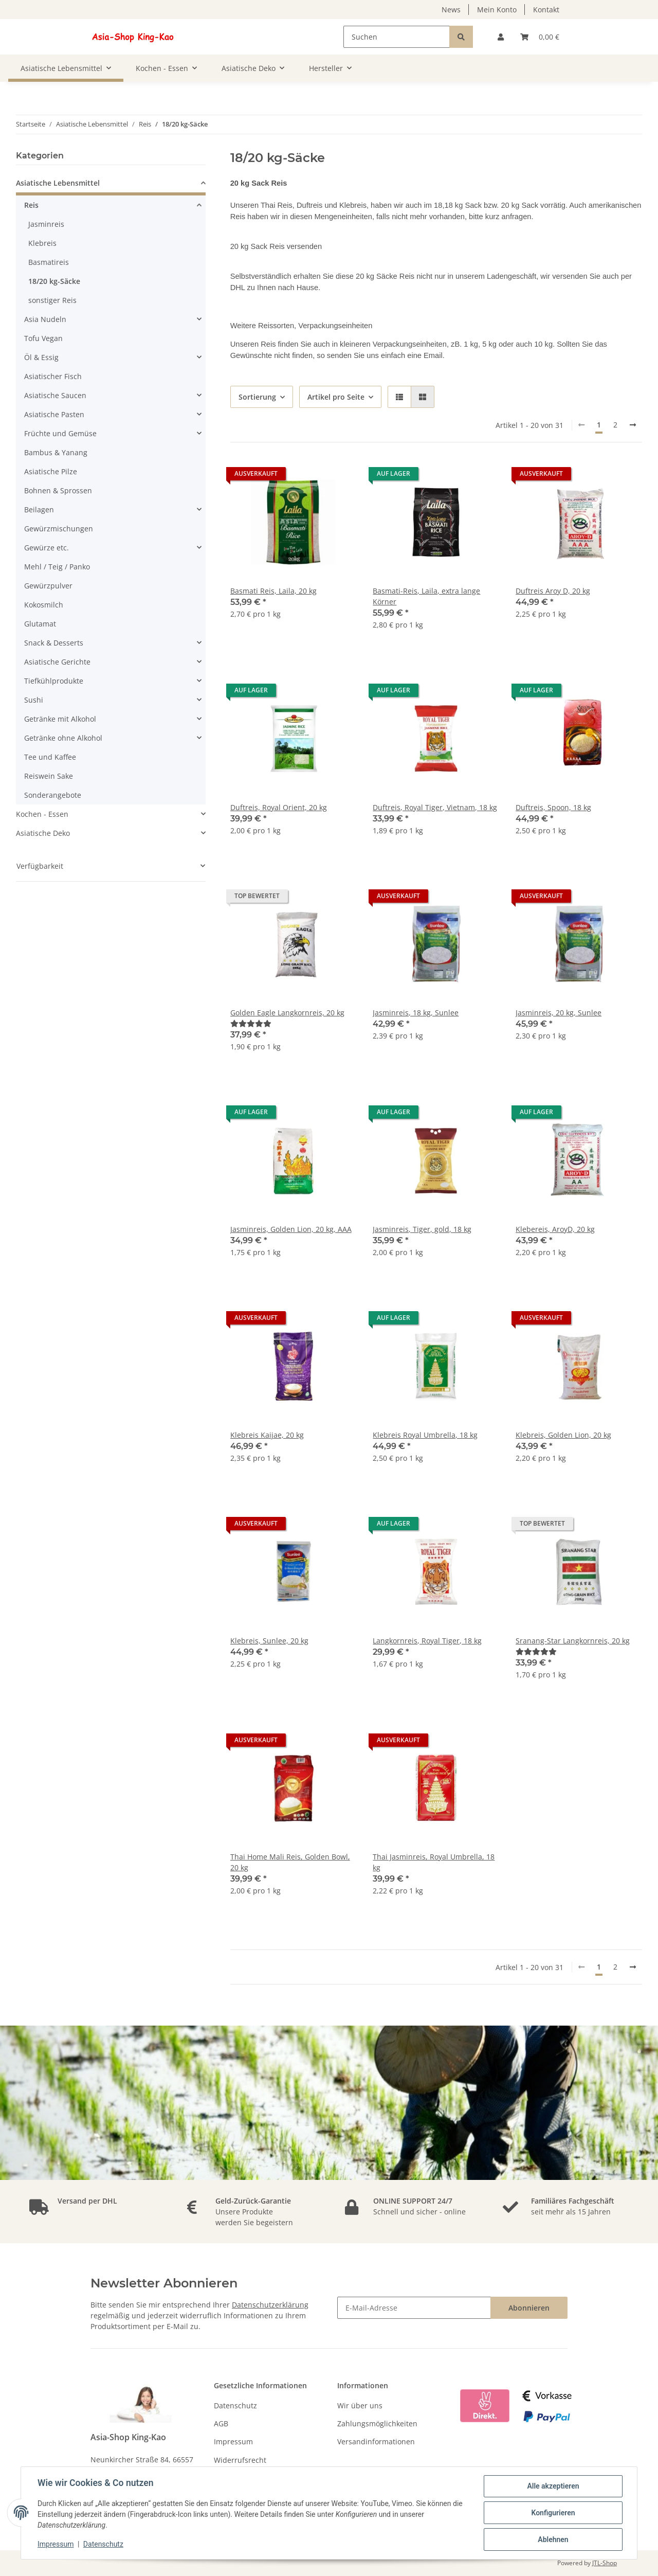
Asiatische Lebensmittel (58, 183)
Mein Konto (497, 9)
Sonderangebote (52, 795)
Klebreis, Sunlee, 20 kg (269, 1640)
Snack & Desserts (53, 643)
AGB (221, 2423)
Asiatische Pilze (50, 471)
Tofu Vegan (43, 338)
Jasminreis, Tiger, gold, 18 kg (422, 1229)
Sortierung (257, 397)
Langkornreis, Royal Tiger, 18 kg (427, 1640)
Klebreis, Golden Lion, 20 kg (563, 1435)
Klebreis (42, 243)
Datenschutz (235, 2405)
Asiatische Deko (43, 833)
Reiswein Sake (48, 776)
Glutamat (40, 624)
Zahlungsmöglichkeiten (377, 2423)
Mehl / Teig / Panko (57, 566)
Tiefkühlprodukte (53, 681)
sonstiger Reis (52, 300)
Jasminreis (46, 224)
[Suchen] (396, 37)
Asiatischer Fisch (53, 376)
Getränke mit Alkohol (60, 719)
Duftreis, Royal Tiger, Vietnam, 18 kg (435, 807)
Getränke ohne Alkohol (63, 738)
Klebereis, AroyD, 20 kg (555, 1229)
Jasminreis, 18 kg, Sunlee (416, 1012)
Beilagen (39, 509)
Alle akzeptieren (553, 2486)
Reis (31, 205)
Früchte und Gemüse (60, 433)
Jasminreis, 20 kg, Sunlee (558, 1012)
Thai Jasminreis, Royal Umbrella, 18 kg (434, 1862)
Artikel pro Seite (335, 397)
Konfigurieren (553, 2513)
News (451, 9)
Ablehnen (553, 2539)
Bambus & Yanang (55, 452)
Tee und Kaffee (50, 757)
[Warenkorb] (540, 37)
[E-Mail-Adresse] (414, 2308)
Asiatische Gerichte (57, 662)
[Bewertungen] (250, 1023)
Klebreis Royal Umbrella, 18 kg (425, 1435)
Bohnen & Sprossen (58, 490)
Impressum (233, 2441)
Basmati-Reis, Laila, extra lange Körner (426, 596)
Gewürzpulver (48, 586)
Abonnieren (529, 2308)
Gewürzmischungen (58, 528)
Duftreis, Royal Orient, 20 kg (278, 807)
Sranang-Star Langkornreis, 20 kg (573, 1640)
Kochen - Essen (42, 814)
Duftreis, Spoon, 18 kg (553, 807)
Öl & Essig (41, 357)
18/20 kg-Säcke (54, 281)
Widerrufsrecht (240, 2460)
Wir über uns (359, 2405)
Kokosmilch (43, 605)
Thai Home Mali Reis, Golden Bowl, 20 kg (290, 1862)
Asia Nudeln (45, 319)
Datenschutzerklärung (270, 2305)
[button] (500, 37)
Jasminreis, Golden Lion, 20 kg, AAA (291, 1229)
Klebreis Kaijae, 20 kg (267, 1435)
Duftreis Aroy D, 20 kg (553, 591)
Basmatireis (48, 262)
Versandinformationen (376, 2441)
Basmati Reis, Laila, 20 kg (273, 591)
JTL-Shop (604, 2563)
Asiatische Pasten (54, 414)
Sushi (33, 700)
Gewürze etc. (46, 547)
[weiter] (633, 425)
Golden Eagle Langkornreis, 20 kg (287, 1012)
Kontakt (546, 9)
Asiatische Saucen (55, 395)
